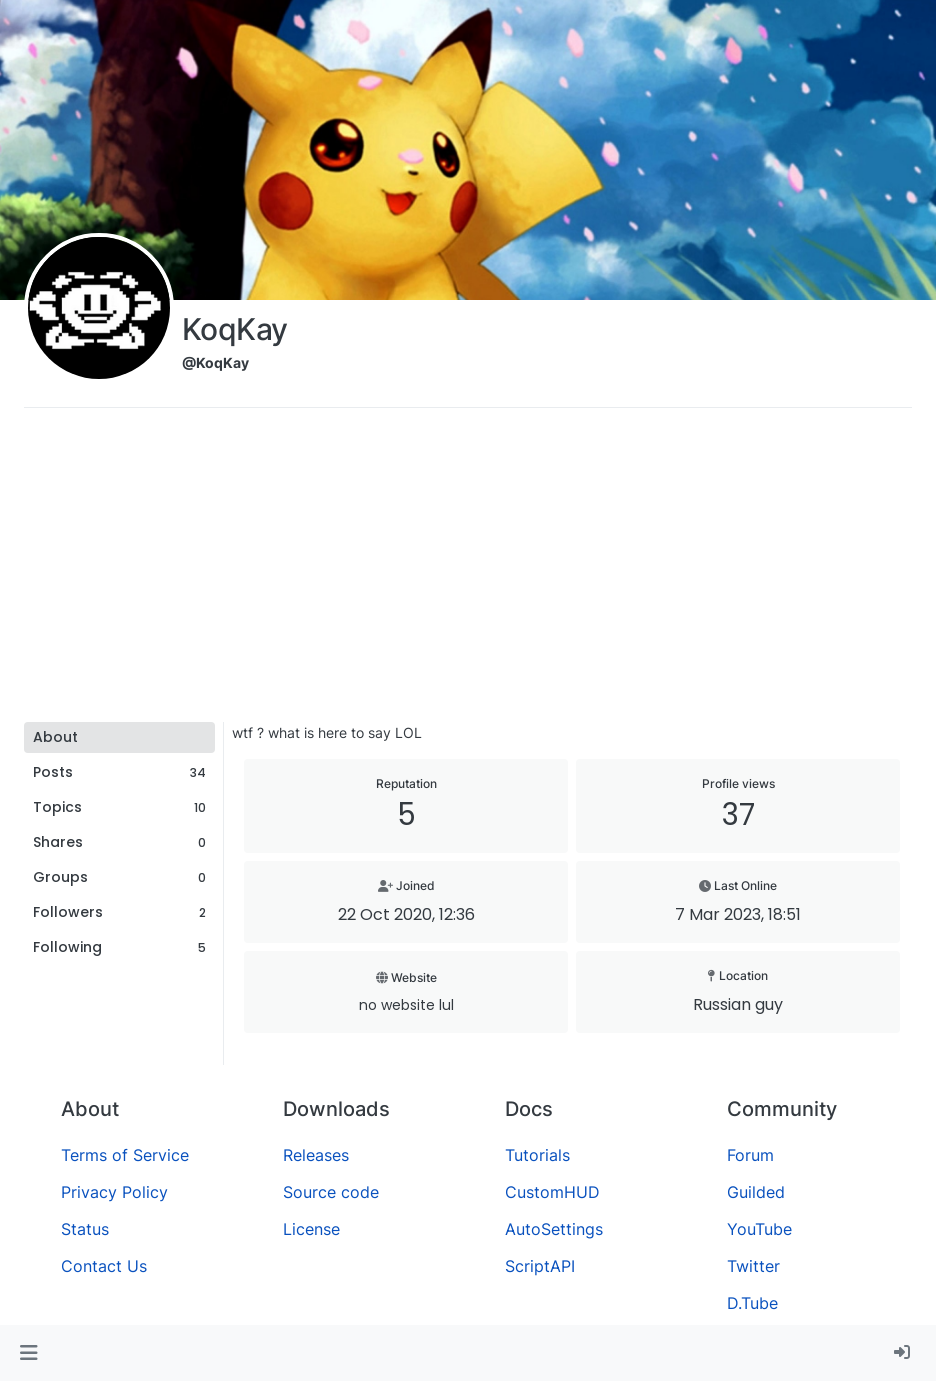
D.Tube (752, 1303)
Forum (750, 1155)
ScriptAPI (540, 1266)
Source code (331, 1192)
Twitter (753, 1266)
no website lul (406, 1005)
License (311, 1229)
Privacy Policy (114, 1192)
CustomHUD (552, 1192)
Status (85, 1229)
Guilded (756, 1192)
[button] (28, 1353)
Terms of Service (125, 1155)
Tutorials (537, 1155)
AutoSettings (554, 1229)
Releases (316, 1155)
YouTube (759, 1229)
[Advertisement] (468, 572)
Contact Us (104, 1266)
